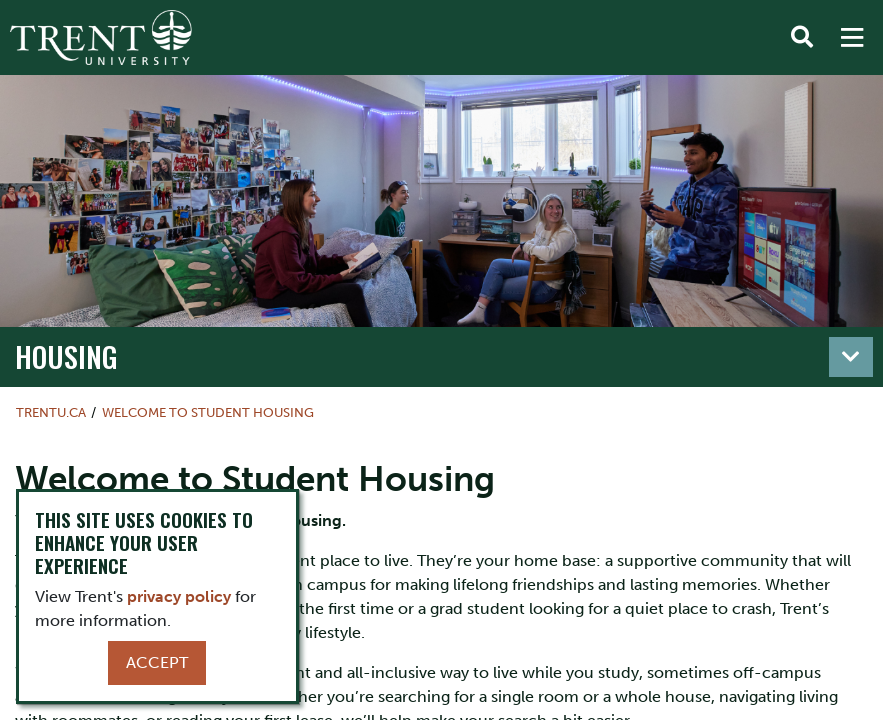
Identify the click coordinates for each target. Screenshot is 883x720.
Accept (157, 662)
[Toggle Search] (802, 38)
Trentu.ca (51, 412)
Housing (66, 355)
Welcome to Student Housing (208, 412)
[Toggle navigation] (851, 357)
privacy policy (179, 596)
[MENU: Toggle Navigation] (852, 38)
